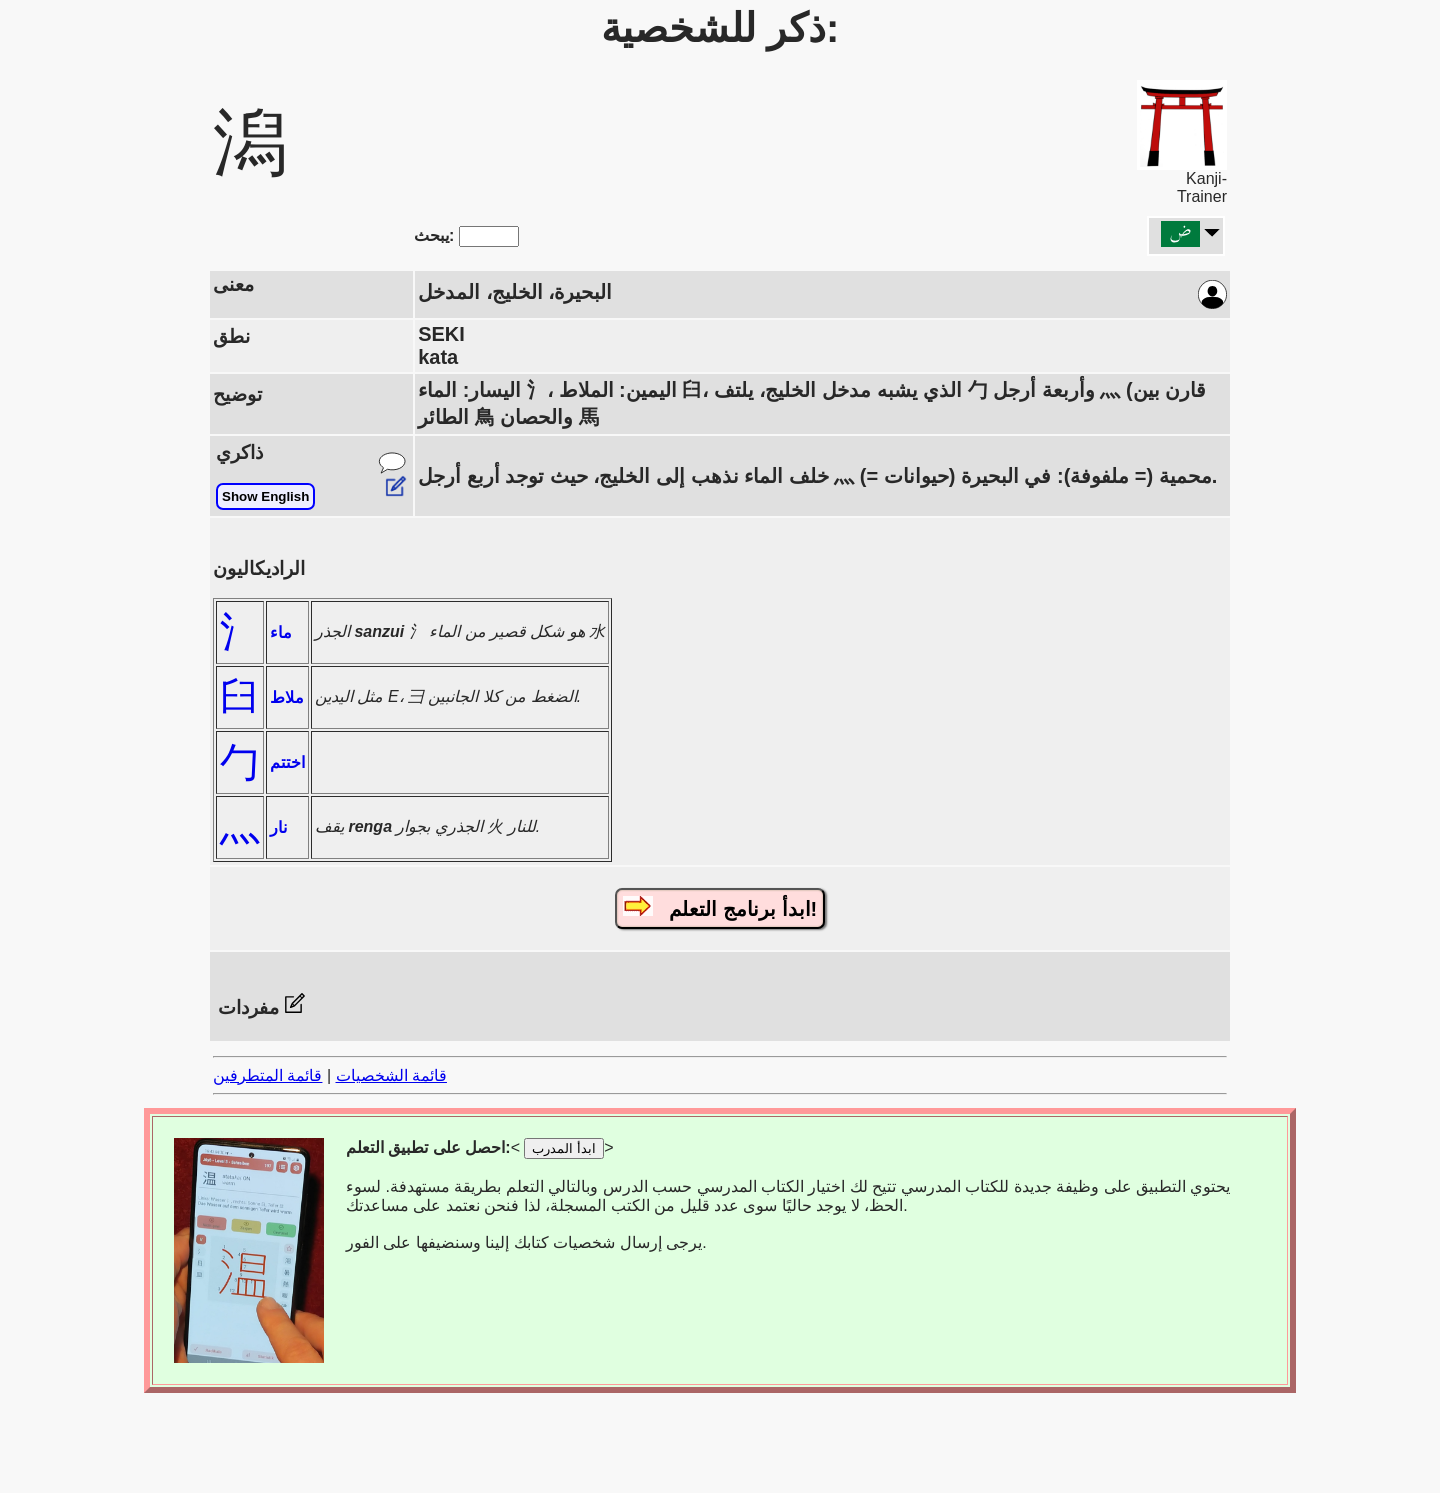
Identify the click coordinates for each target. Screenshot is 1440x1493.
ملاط (287, 697)
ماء (281, 632)
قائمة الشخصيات (391, 1075)
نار (278, 827)
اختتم (287, 762)
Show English (265, 496)
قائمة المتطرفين (267, 1075)
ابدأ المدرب (564, 1148)
